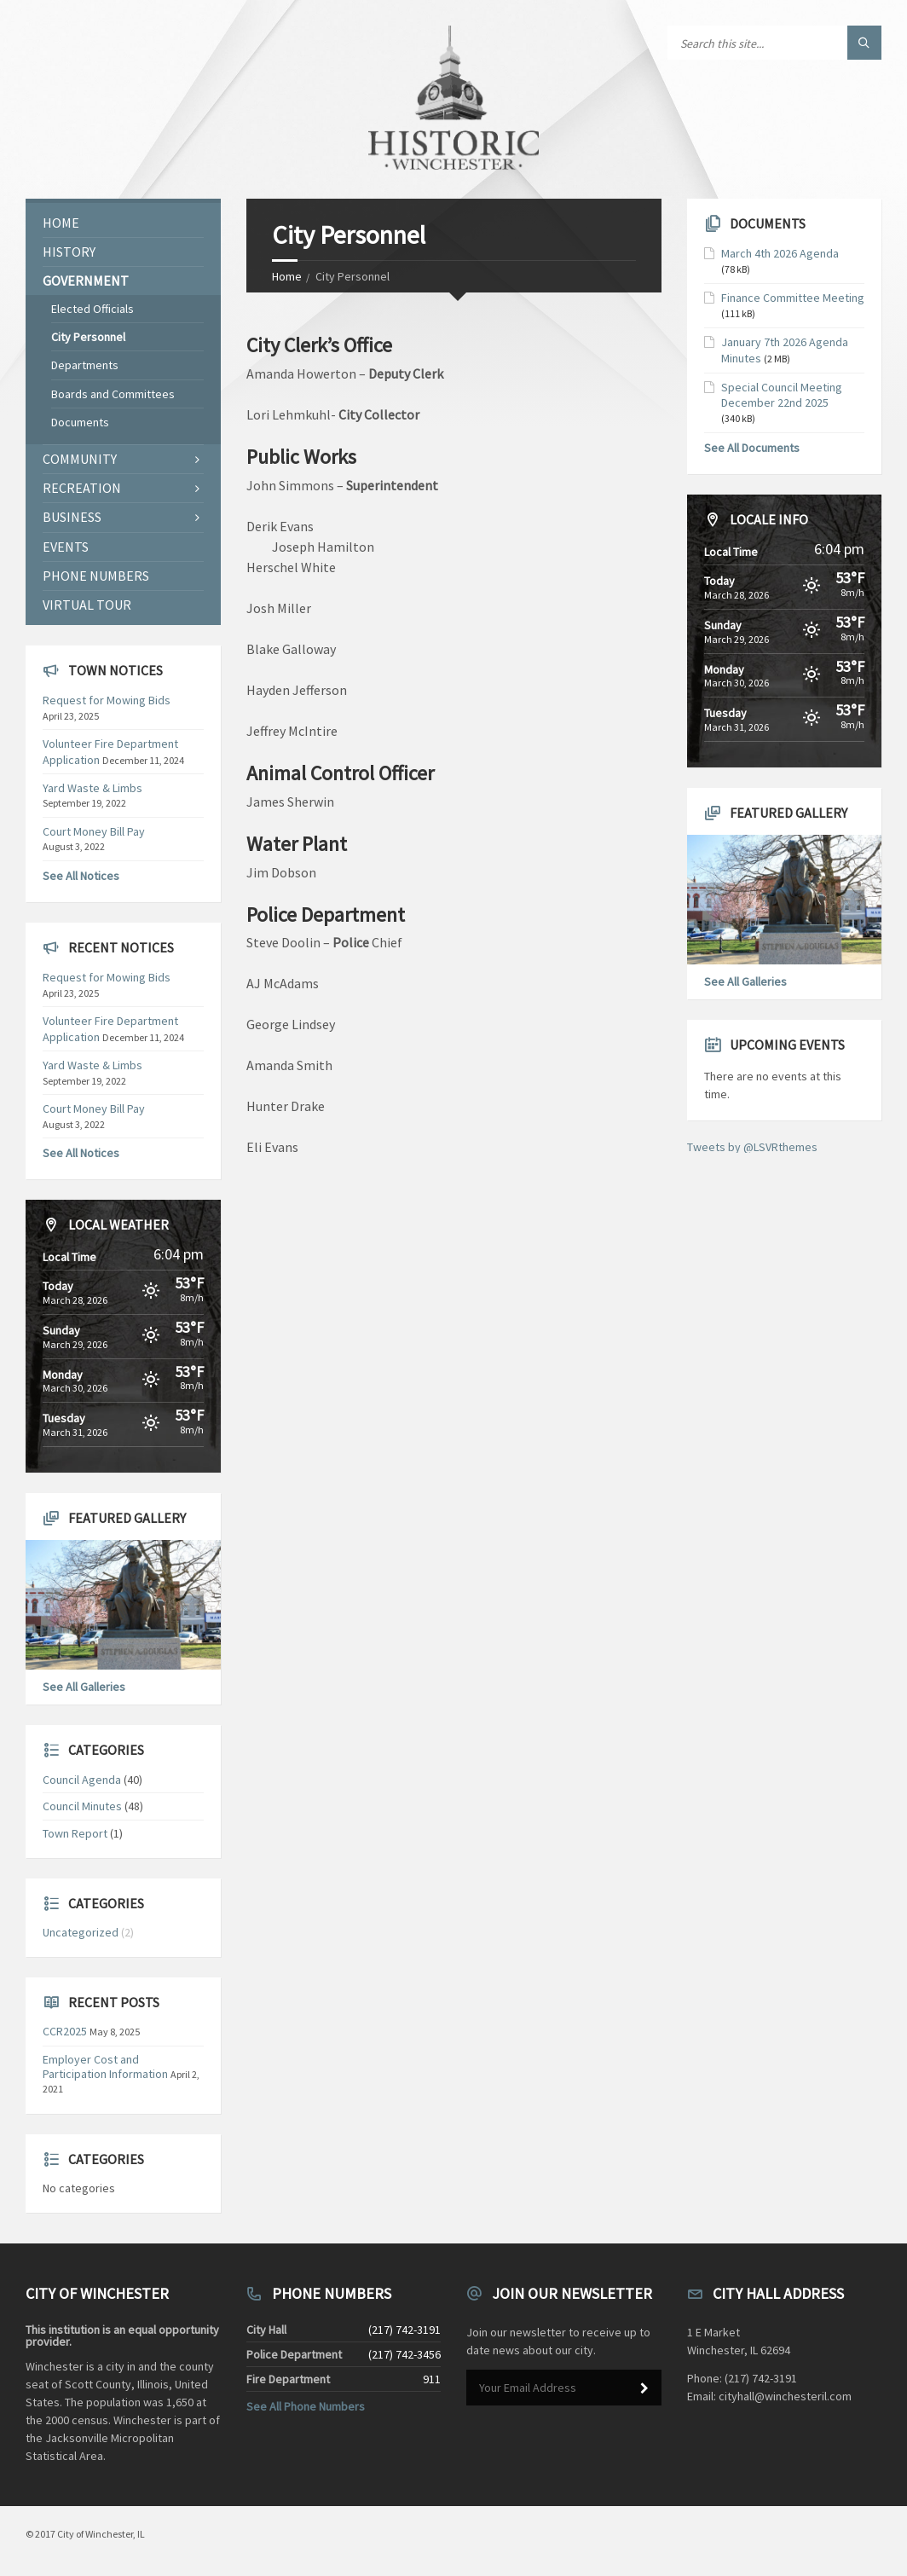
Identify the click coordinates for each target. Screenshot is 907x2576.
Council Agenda (82, 1779)
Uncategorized (80, 1932)
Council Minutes (82, 1806)
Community (80, 458)
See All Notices (81, 875)
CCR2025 (65, 2031)
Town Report (75, 1833)
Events (66, 546)
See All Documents (752, 447)
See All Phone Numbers (305, 2406)
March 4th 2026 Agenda (780, 253)
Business (72, 516)
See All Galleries (84, 1686)
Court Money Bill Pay (94, 831)
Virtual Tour (87, 604)
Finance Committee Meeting (792, 297)
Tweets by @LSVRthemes (752, 1147)
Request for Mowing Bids (106, 700)
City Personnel (88, 336)
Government (86, 280)
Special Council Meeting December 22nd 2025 (781, 394)
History (69, 251)
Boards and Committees (113, 394)
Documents (80, 422)
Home (287, 276)
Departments (84, 365)
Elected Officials (92, 308)
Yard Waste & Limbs (92, 788)
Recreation (82, 487)
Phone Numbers (96, 575)
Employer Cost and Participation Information (105, 2066)
